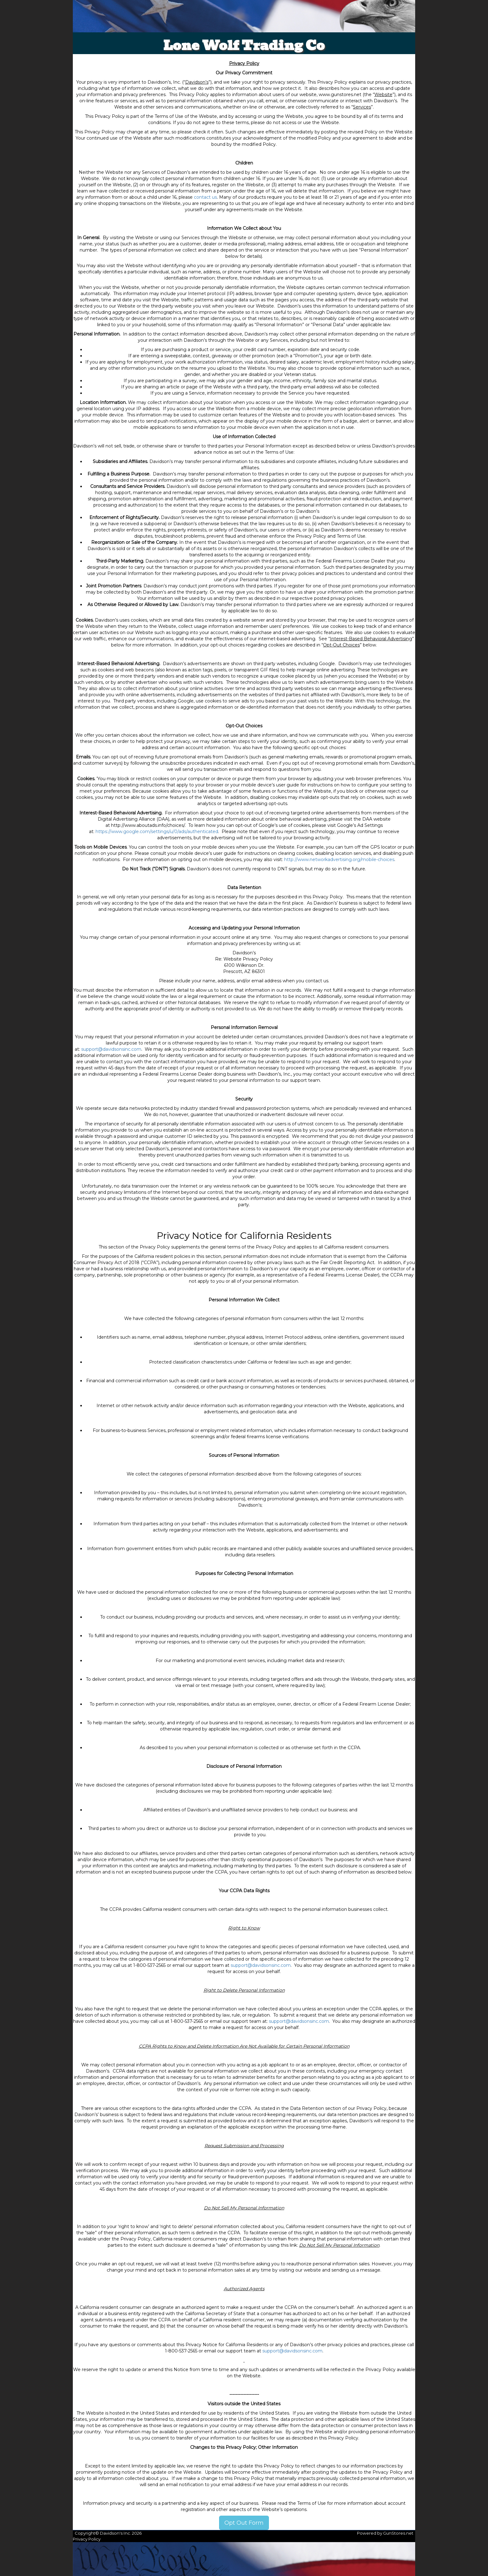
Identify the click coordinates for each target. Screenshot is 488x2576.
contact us (205, 197)
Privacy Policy (87, 2539)
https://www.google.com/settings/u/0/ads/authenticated (157, 831)
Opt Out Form (244, 2522)
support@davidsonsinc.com (111, 1049)
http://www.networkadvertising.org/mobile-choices (339, 859)
